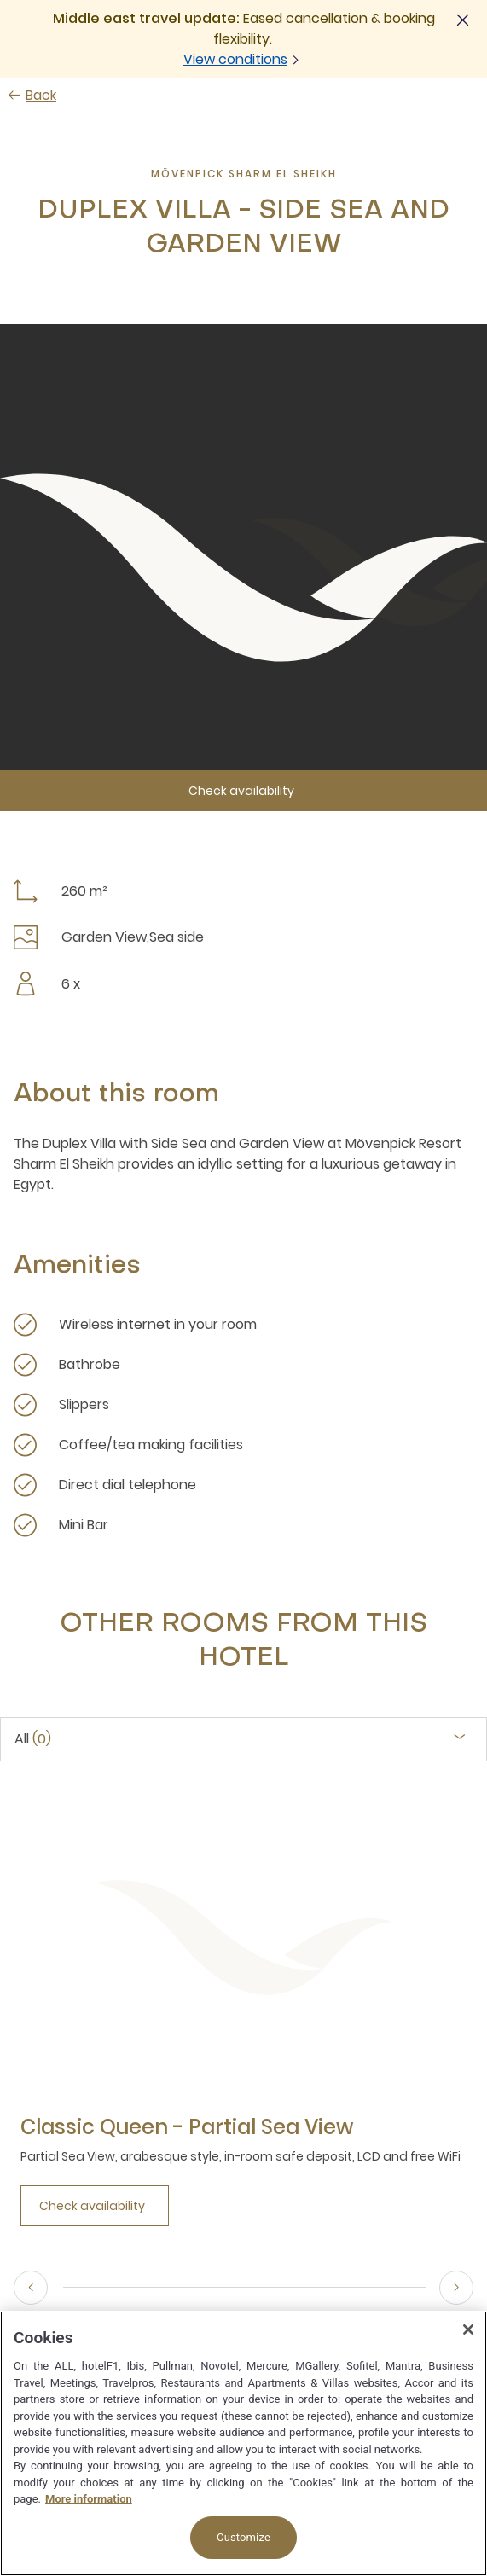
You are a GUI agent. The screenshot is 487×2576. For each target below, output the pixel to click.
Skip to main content (0, 0)
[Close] (468, 2329)
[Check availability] (243, 790)
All (32, 1739)
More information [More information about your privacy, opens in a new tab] (88, 2498)
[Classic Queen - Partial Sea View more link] (186, 2127)
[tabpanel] (243, 2016)
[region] (243, 2443)
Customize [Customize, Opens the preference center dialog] (243, 2537)
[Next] (456, 2288)
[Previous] (31, 2288)
